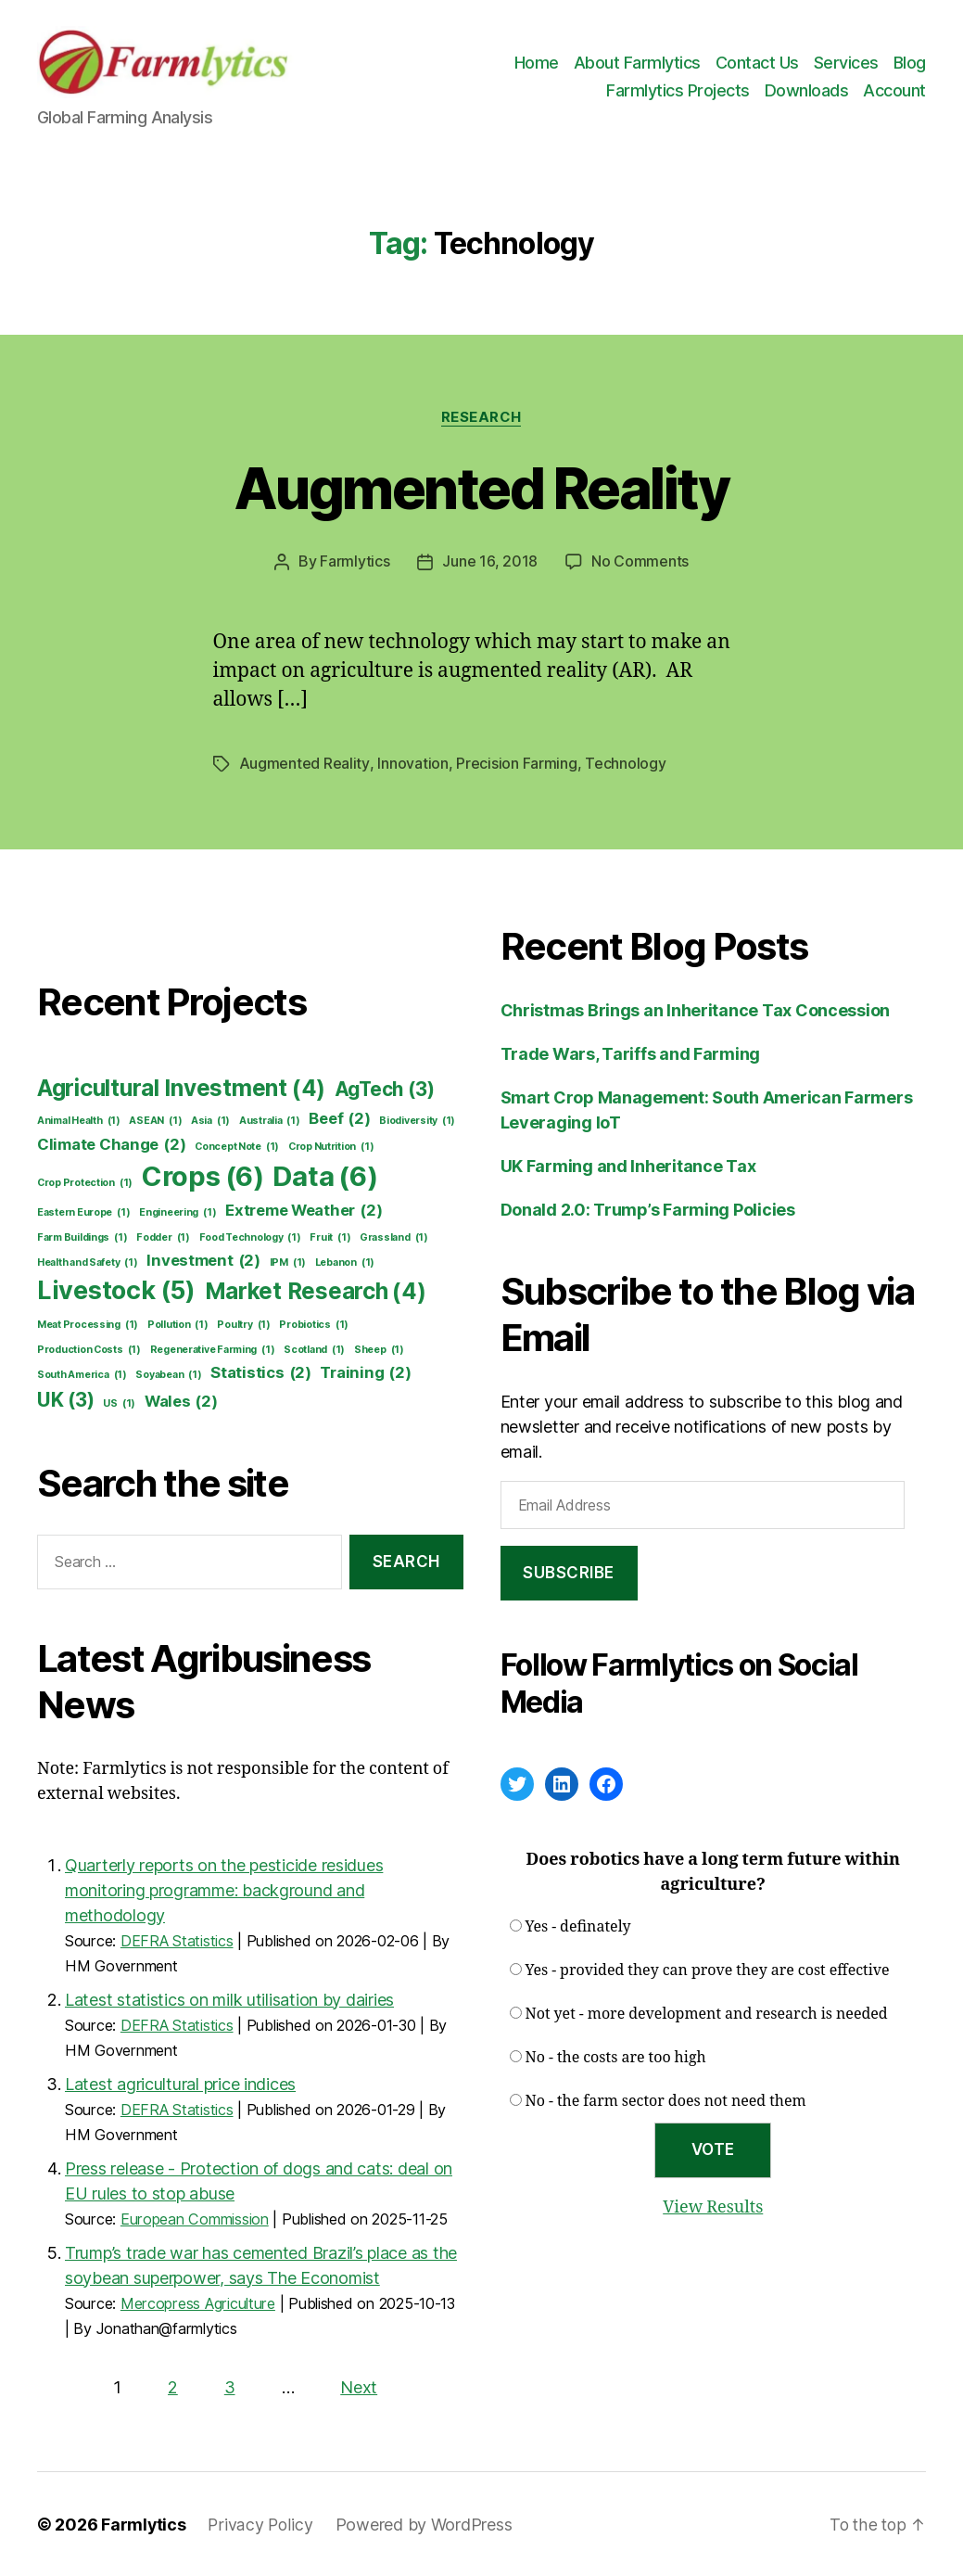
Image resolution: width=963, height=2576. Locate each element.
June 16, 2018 (490, 562)
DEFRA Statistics (177, 1940)
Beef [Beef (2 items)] (339, 1117)
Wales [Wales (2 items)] (181, 1400)
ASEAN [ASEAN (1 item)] (155, 1120)
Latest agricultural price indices (180, 2083)
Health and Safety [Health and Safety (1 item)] (87, 1262)
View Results (713, 2206)
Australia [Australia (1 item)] (269, 1120)
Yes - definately (578, 1926)
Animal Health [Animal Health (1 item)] (78, 1120)
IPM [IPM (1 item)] (288, 1262)
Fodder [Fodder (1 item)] (163, 1237)
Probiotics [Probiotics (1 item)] (313, 1324)
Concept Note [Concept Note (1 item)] (237, 1146)
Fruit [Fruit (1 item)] (330, 1237)
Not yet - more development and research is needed (707, 2013)
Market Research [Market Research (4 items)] (315, 1290)
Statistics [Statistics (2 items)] (260, 1372)
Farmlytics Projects (678, 90)
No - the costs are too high (616, 2056)
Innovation (411, 763)
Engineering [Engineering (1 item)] (177, 1212)
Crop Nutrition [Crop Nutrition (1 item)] (331, 1146)
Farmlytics (354, 562)
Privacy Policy (261, 2523)
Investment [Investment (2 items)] (203, 1259)
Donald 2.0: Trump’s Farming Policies (648, 1208)
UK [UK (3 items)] (66, 1398)
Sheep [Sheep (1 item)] (379, 1349)
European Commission (194, 2218)
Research (481, 417)
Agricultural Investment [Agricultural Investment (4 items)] (181, 1087)
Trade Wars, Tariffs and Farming (631, 1053)
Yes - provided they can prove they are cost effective (708, 1969)
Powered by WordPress (425, 2523)
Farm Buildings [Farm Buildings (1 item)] (82, 1237)
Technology (624, 763)
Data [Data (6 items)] (324, 1175)
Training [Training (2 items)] (365, 1372)
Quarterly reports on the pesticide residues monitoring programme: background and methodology (224, 1889)
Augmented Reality (481, 488)
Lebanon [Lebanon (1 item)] (344, 1262)
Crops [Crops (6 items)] (203, 1175)
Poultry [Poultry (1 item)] (243, 1324)
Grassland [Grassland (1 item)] (394, 1237)
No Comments (640, 562)
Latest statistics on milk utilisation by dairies (229, 1999)
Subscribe (569, 1571)
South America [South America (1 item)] (82, 1374)
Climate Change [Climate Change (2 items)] (111, 1143)
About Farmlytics (637, 62)
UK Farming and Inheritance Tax (628, 1165)
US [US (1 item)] (119, 1403)
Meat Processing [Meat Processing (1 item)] (87, 1324)
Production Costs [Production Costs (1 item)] (89, 1349)
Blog (909, 62)
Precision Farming (515, 763)
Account (894, 90)
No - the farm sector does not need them (666, 2100)
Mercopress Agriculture (197, 2302)
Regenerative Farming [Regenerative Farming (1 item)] (212, 1349)
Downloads (807, 90)
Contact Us (757, 62)
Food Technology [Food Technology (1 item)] (250, 1237)
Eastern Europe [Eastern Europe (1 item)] (83, 1212)
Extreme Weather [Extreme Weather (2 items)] (303, 1209)
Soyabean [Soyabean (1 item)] (168, 1374)
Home (536, 62)
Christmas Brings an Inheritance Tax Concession (696, 1009)
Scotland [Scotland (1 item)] (314, 1349)
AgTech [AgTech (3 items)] (385, 1088)
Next (358, 2386)
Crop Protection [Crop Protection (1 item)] (85, 1182)
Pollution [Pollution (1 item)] (178, 1324)
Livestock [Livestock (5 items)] (116, 1289)
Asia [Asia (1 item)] (210, 1120)
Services (846, 62)
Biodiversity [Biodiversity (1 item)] (417, 1120)
